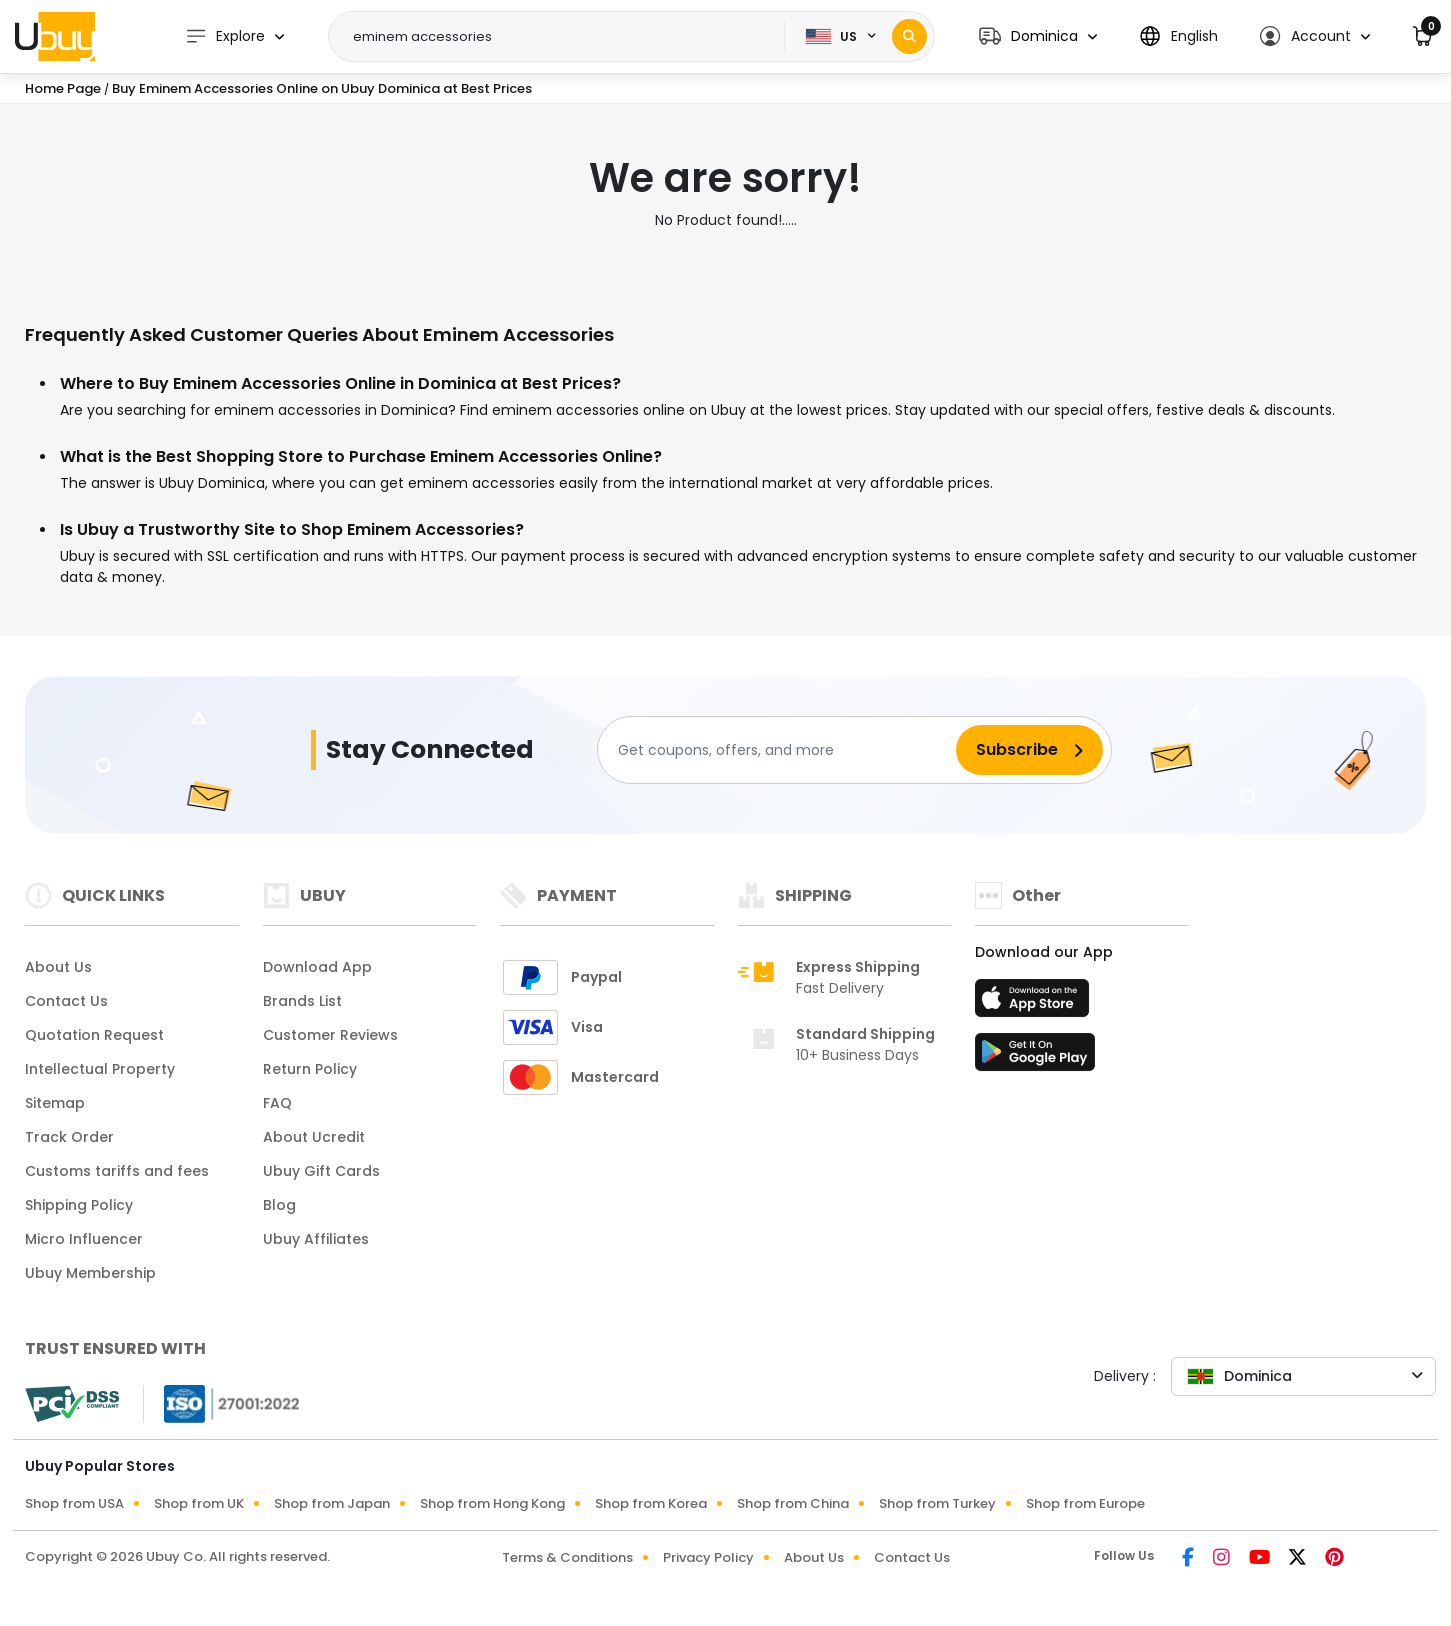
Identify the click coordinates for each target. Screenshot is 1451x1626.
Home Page (63, 88)
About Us (58, 967)
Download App (317, 967)
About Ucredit (314, 1137)
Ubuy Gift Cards (321, 1171)
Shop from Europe (1085, 1503)
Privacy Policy (708, 1557)
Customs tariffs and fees (117, 1171)
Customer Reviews (330, 1035)
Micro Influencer (84, 1239)
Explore (225, 36)
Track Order (69, 1137)
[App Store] (1035, 1004)
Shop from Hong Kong (492, 1503)
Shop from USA (74, 1503)
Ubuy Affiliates (316, 1239)
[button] (1038, 36)
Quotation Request (94, 1035)
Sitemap (55, 1103)
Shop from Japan (332, 1503)
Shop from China (793, 1503)
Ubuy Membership (90, 1273)
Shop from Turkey (937, 1503)
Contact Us (66, 1001)
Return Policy (310, 1069)
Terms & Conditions (567, 1557)
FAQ (277, 1103)
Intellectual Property (100, 1069)
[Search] (909, 36)
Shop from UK (199, 1503)
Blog (279, 1205)
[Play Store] (1035, 1058)
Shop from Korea (651, 1503)
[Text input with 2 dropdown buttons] (563, 37)
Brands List (302, 1001)
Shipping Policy (79, 1205)
